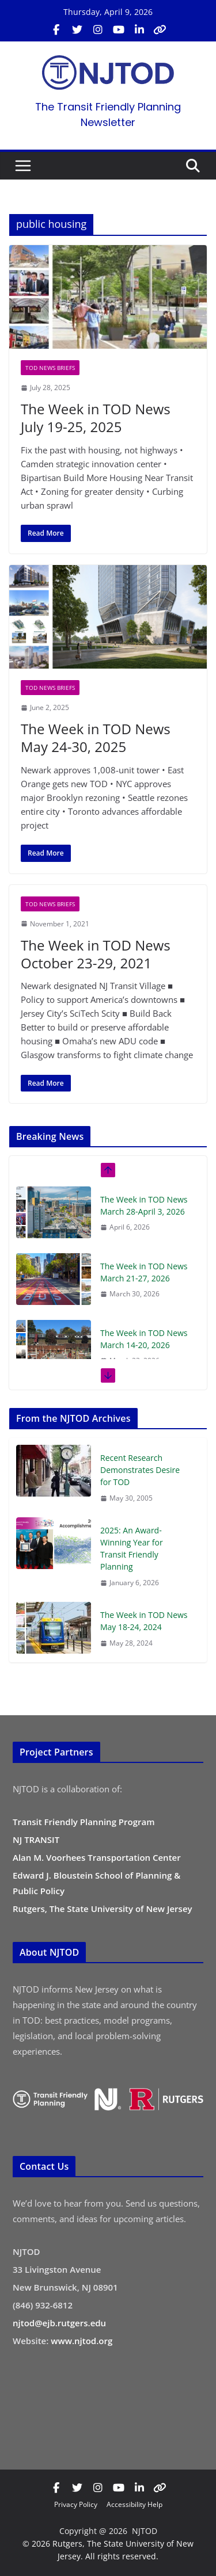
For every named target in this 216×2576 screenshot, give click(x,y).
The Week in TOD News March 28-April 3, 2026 (144, 1205)
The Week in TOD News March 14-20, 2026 (144, 1338)
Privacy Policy (75, 2504)
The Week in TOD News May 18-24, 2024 (144, 1620)
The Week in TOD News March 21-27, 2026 (144, 1272)
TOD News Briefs (50, 368)
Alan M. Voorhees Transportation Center (97, 1857)
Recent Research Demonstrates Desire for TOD (140, 1469)
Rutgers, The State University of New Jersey (102, 1908)
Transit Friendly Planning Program (84, 1821)
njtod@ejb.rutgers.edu (59, 2323)
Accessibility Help (134, 2504)
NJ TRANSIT (36, 1839)
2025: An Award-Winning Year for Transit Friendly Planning (131, 1548)
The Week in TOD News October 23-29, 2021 (95, 954)
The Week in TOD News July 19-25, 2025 (95, 417)
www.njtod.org (81, 2340)
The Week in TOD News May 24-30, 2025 (95, 737)
